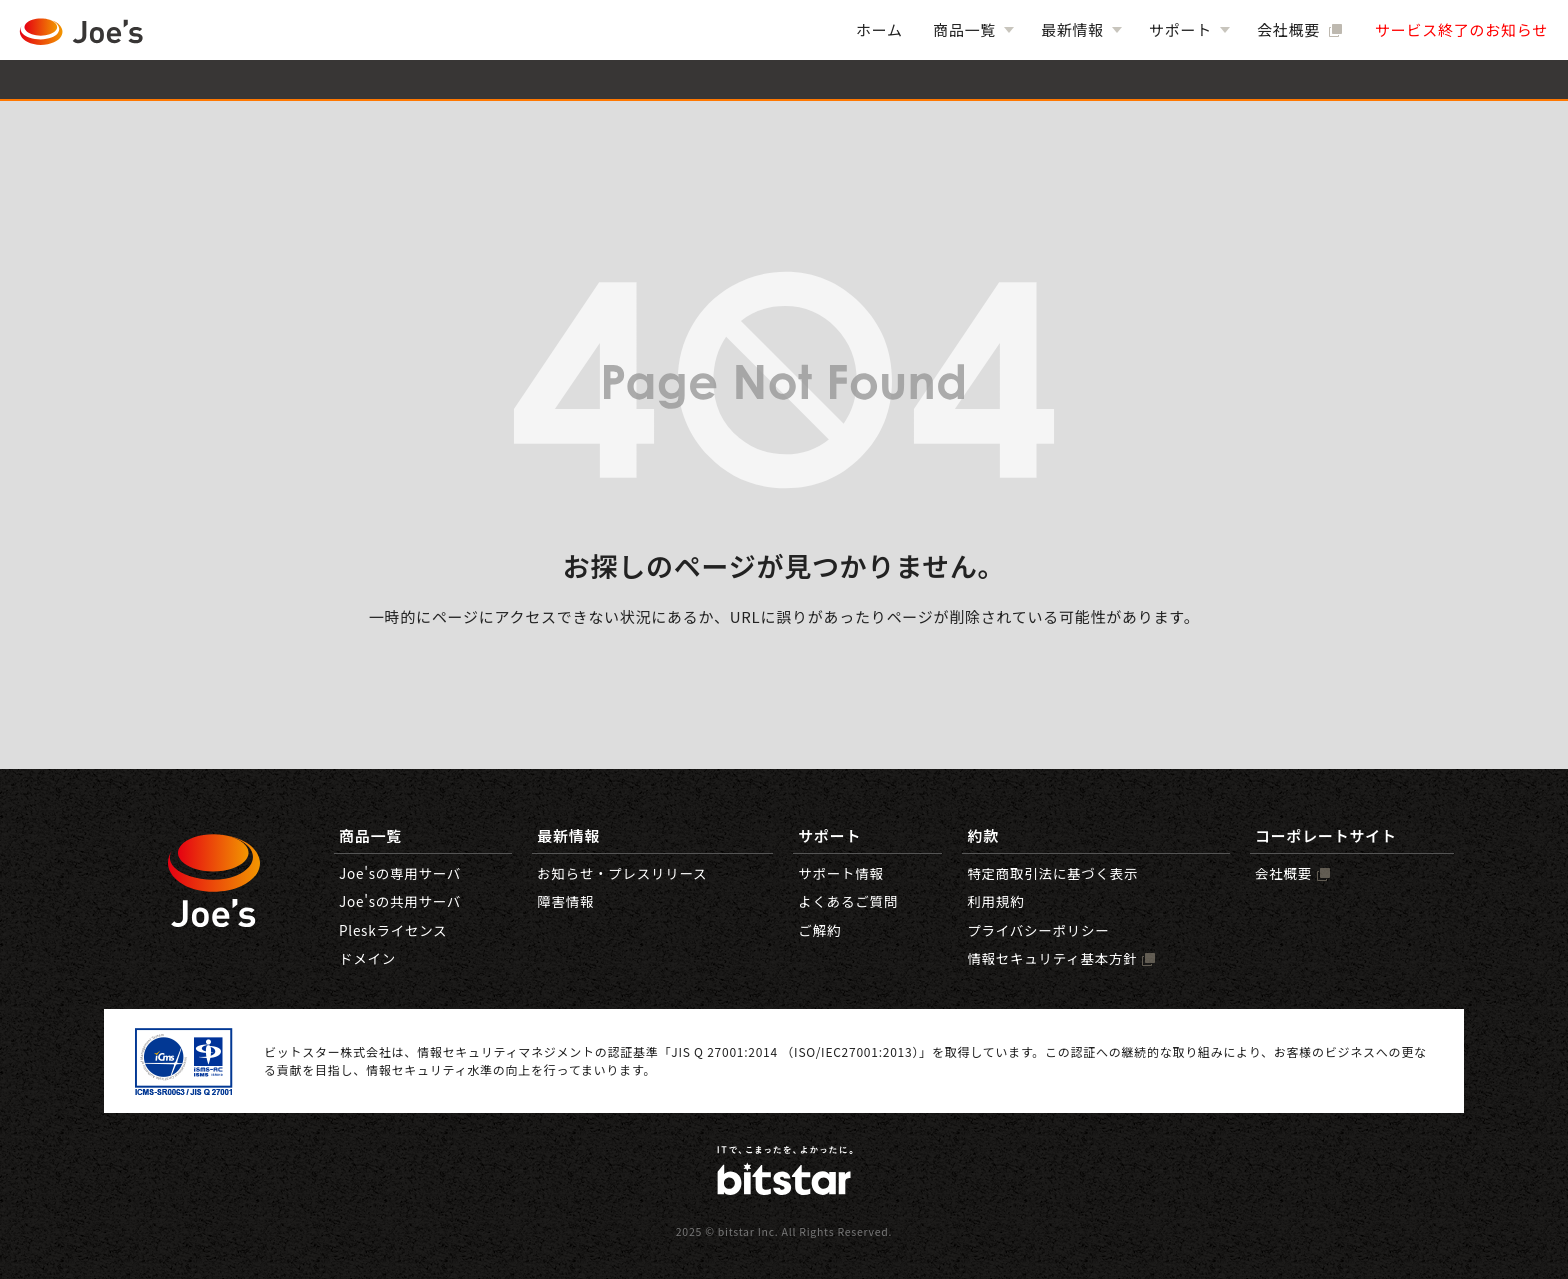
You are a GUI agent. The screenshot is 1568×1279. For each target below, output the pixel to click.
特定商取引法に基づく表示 (1052, 873)
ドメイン (367, 958)
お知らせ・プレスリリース (622, 873)
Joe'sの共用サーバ (400, 901)
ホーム (879, 29)
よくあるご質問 (848, 901)
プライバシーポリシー (1038, 930)
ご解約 (819, 930)
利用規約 (995, 901)
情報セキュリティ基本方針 (1052, 958)
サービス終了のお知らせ (1461, 29)
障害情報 (565, 901)
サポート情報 (841, 873)
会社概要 (1290, 29)
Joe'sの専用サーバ (400, 873)
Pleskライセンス (393, 930)
